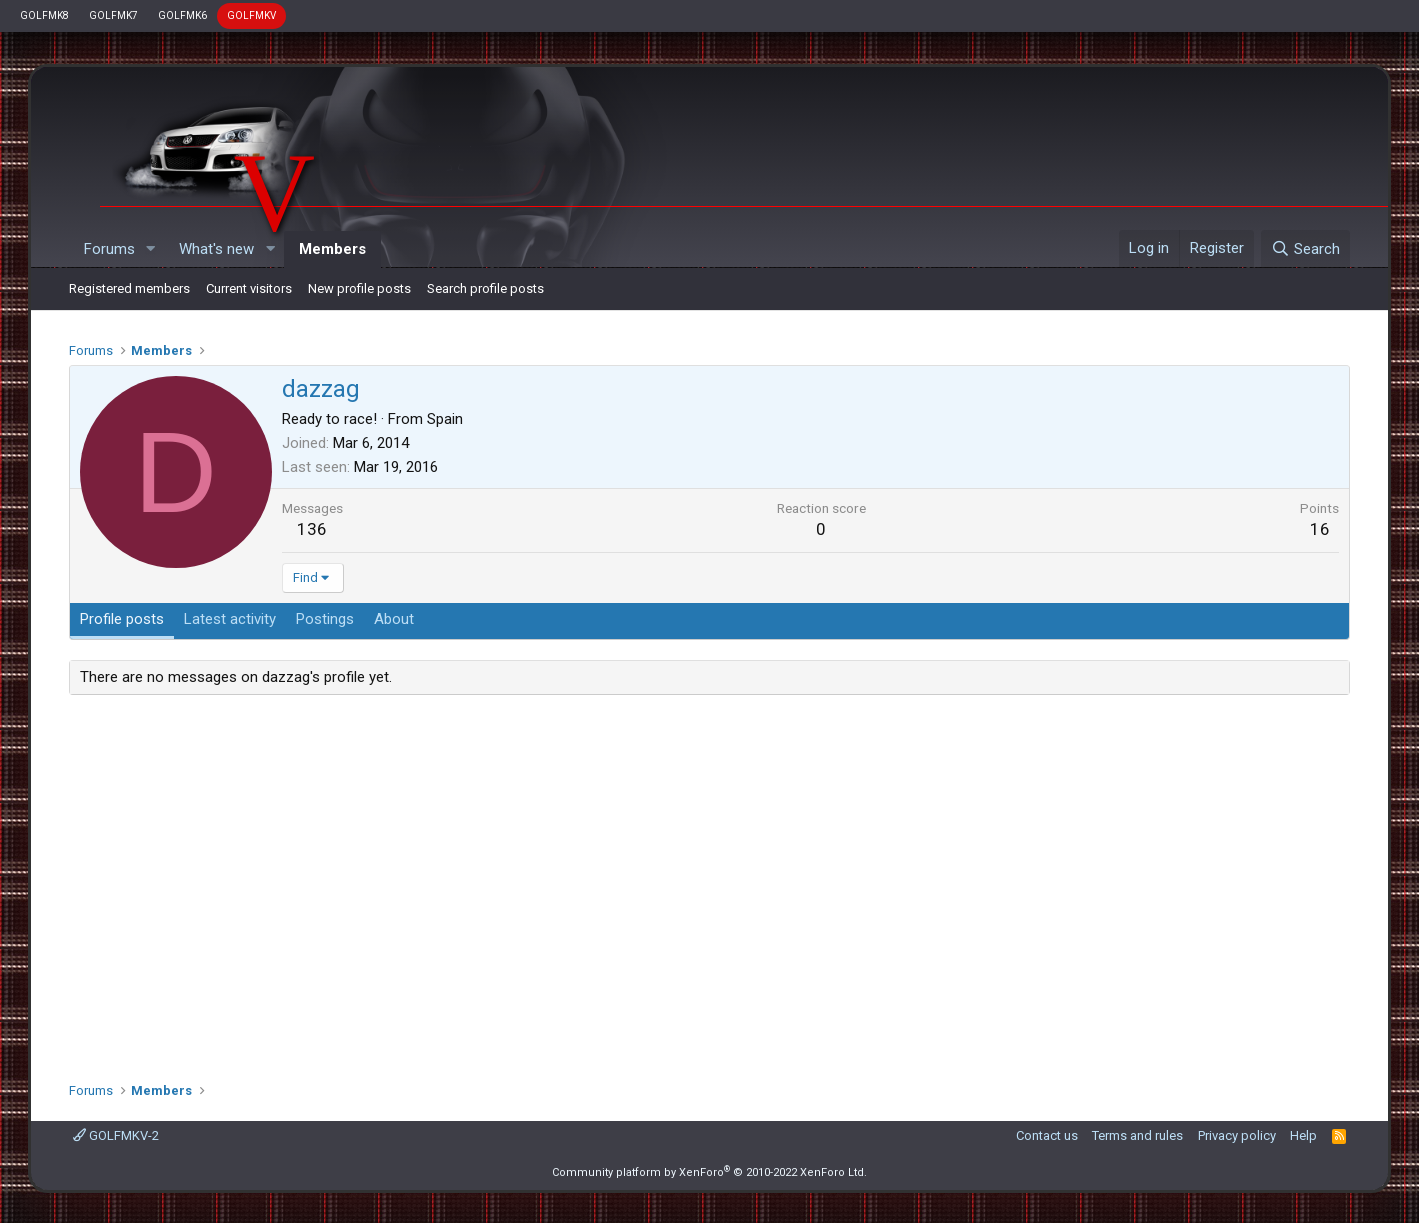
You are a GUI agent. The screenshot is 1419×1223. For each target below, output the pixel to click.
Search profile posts (485, 288)
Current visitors (249, 288)
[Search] (1305, 249)
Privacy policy (1237, 1135)
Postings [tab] (325, 619)
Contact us (1047, 1135)
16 (1320, 529)
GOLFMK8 (44, 15)
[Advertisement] (709, 881)
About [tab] (394, 619)
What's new (216, 249)
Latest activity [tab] (230, 619)
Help (1303, 1135)
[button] (150, 249)
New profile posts (359, 288)
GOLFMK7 (113, 15)
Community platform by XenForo (709, 1172)
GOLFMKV (251, 15)
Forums (109, 249)
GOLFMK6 (182, 15)
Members (332, 249)
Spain (445, 419)
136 (312, 529)
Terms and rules (1137, 1135)
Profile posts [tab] (122, 619)
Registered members (129, 288)
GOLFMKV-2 (116, 1135)
